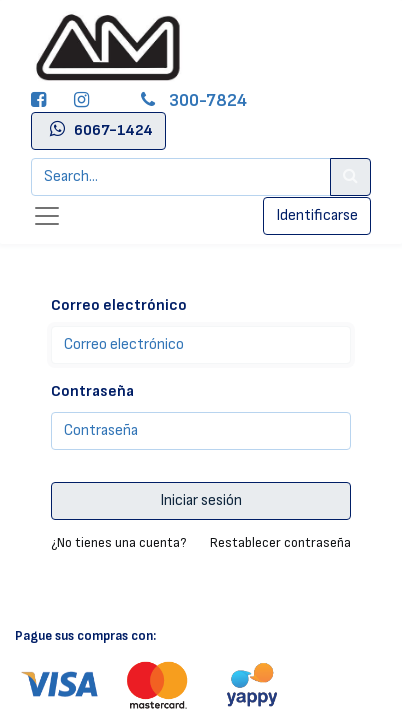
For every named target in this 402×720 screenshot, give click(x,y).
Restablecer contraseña (280, 542)
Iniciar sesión (201, 500)
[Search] (350, 177)
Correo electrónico (119, 305)
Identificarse (317, 215)
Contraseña (92, 391)
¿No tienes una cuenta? (119, 542)
